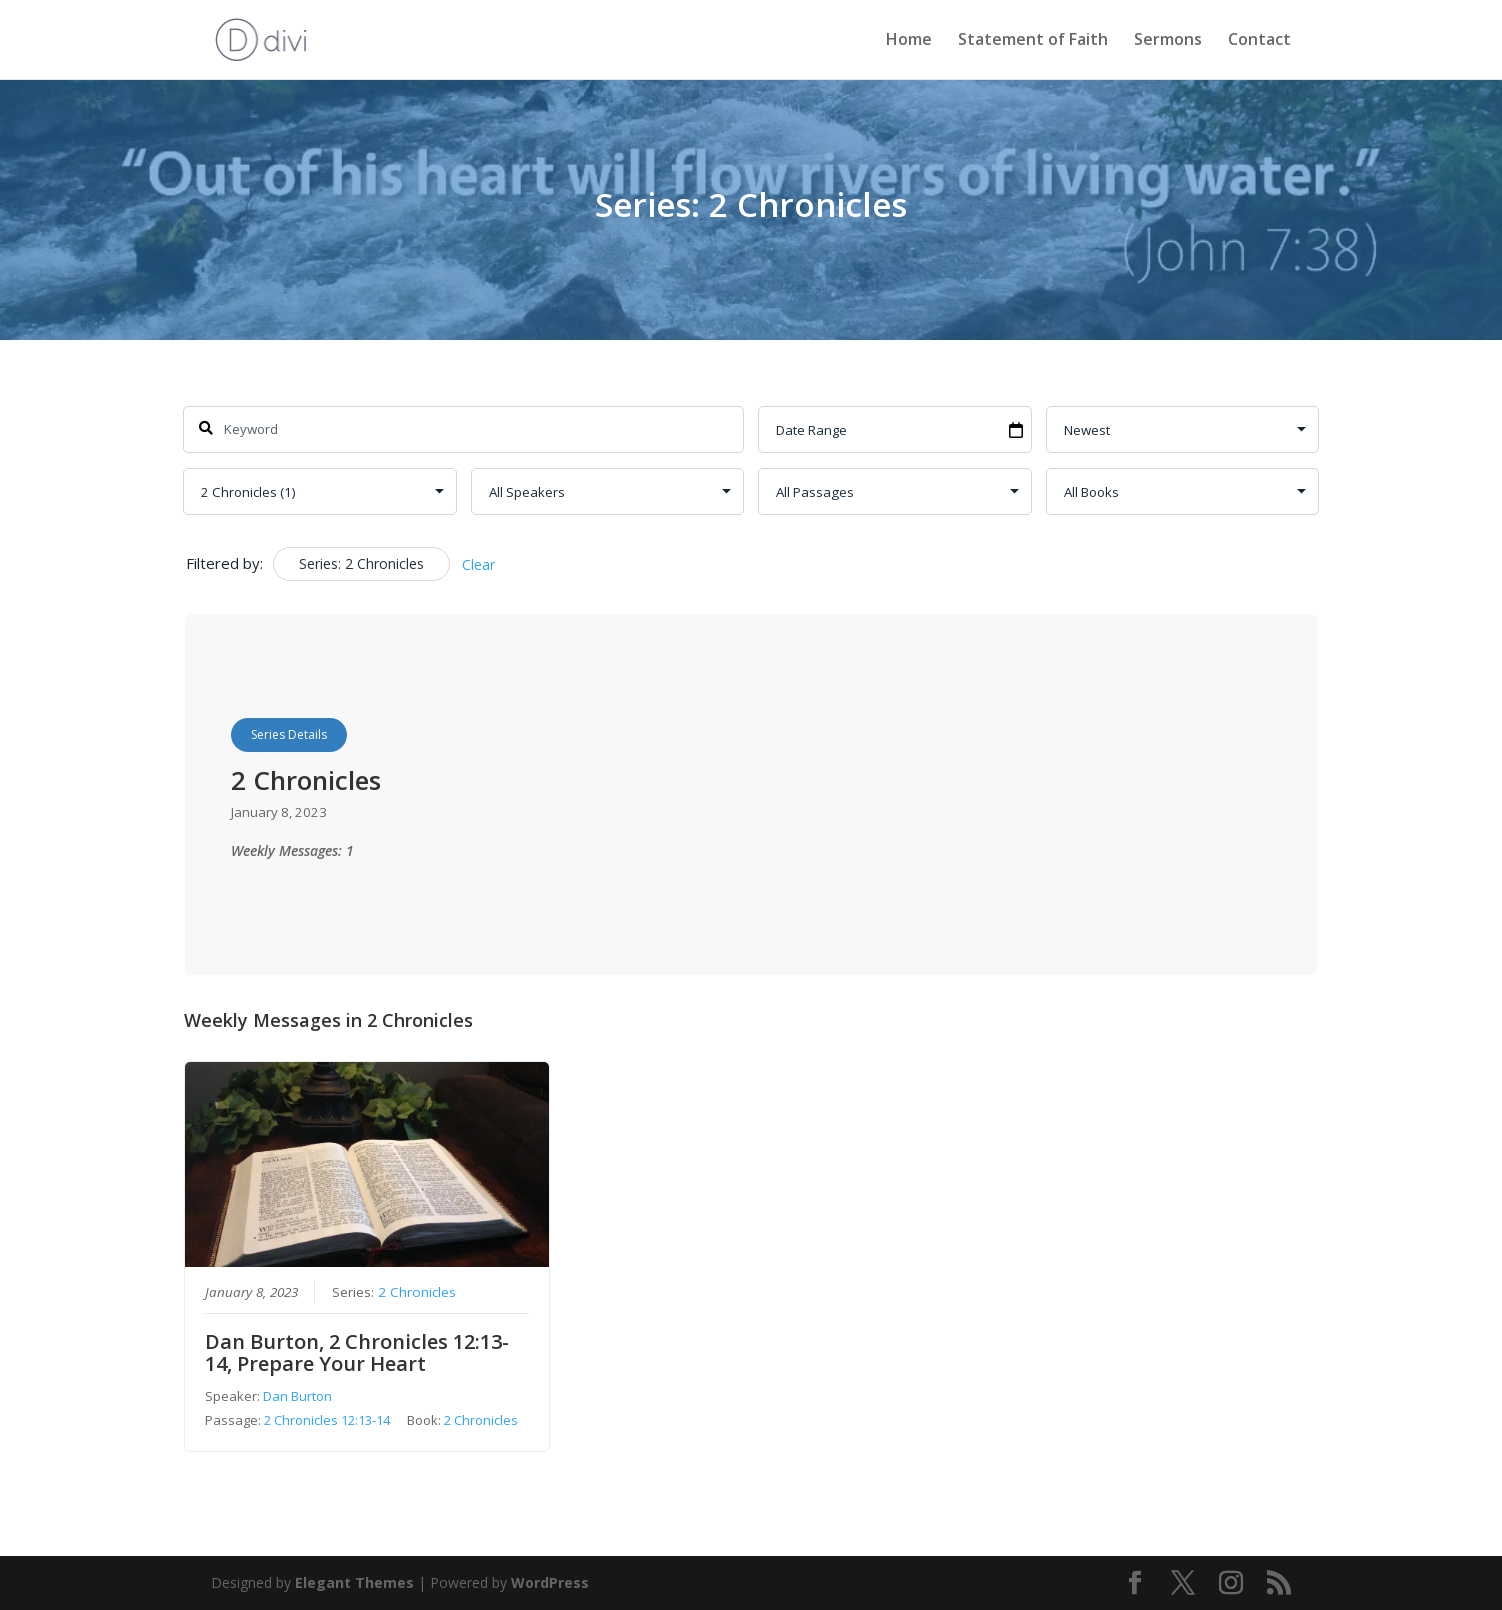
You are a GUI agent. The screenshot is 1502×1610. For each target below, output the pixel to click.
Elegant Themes (354, 1582)
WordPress (550, 1582)
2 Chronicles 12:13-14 (327, 1420)
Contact (1259, 42)
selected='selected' (320, 491)
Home (909, 42)
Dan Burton (297, 1396)
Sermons (1168, 42)
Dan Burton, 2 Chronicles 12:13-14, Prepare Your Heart (357, 1352)
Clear (478, 564)
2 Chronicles (417, 1292)
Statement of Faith (1033, 42)
